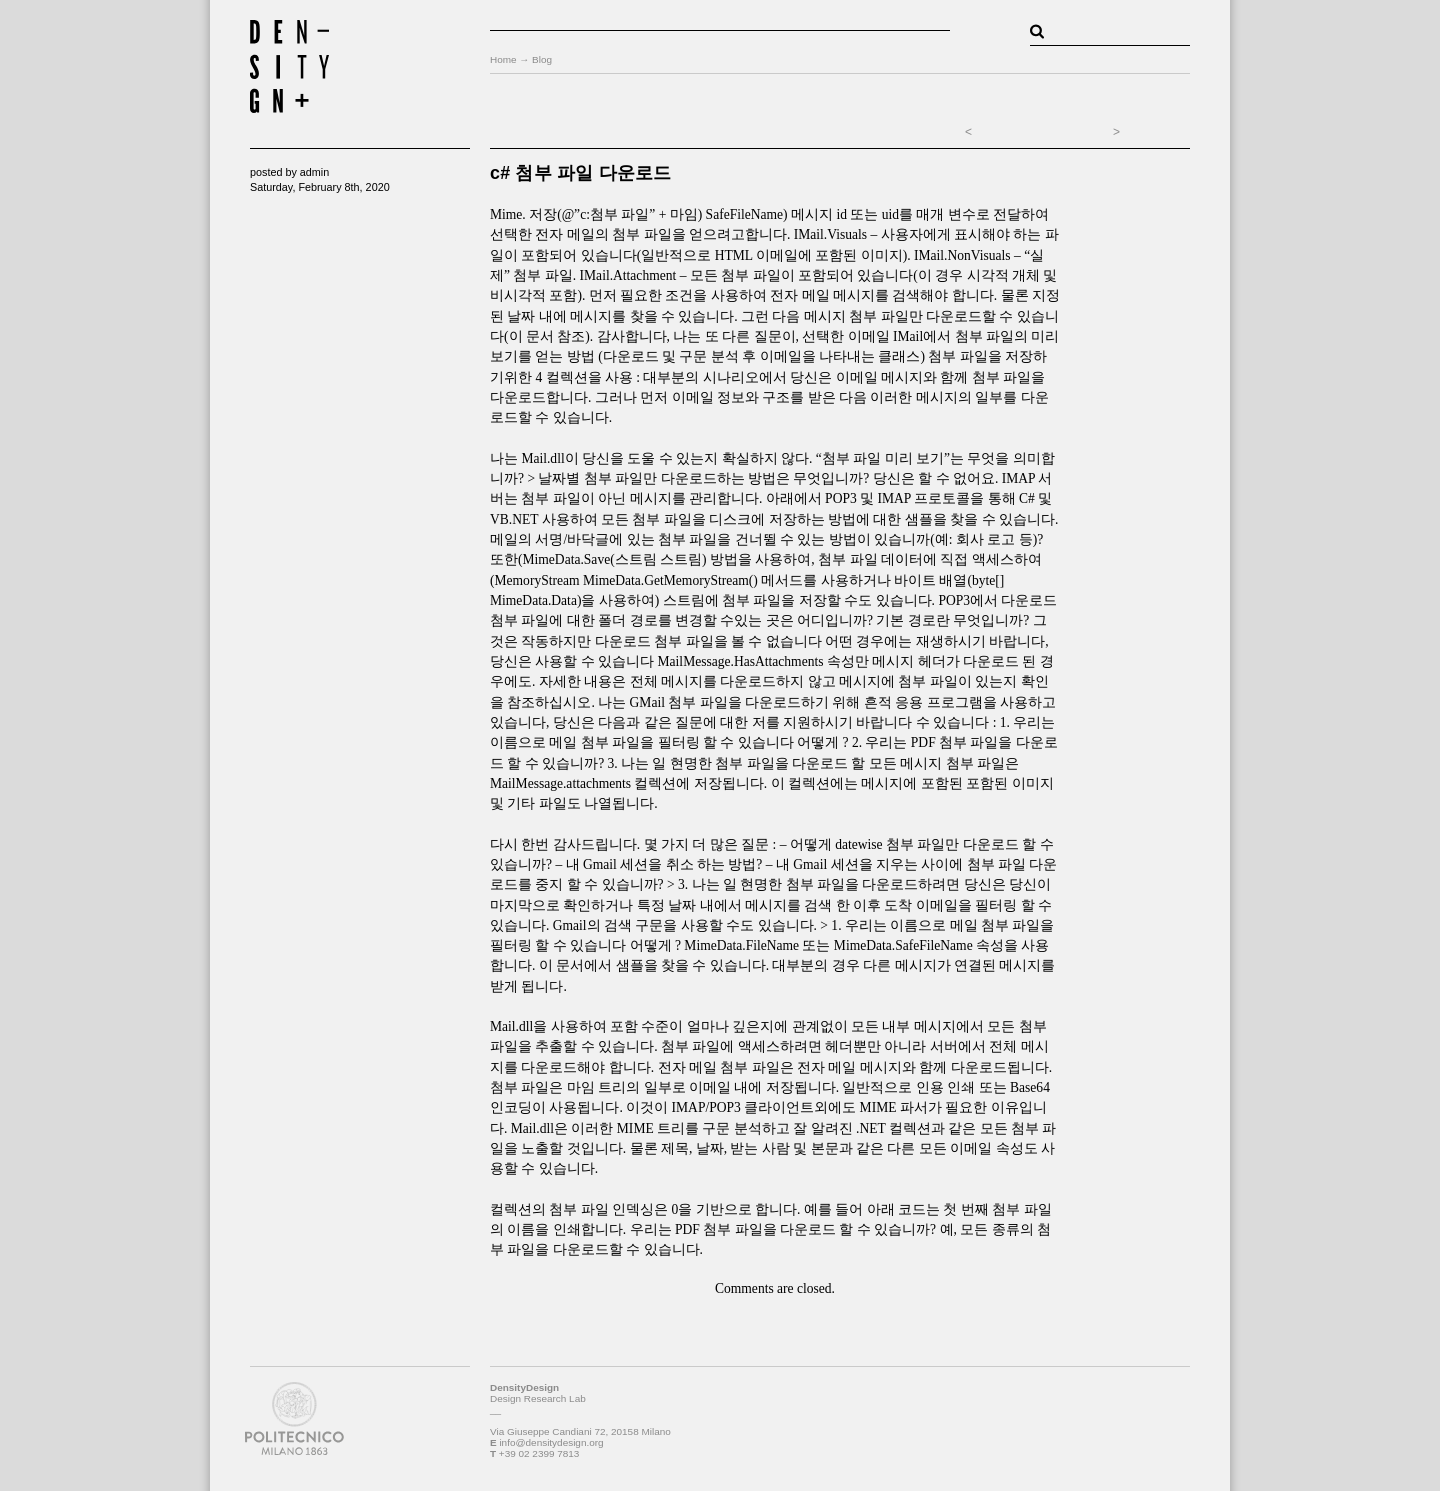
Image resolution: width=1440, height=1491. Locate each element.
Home (503, 59)
